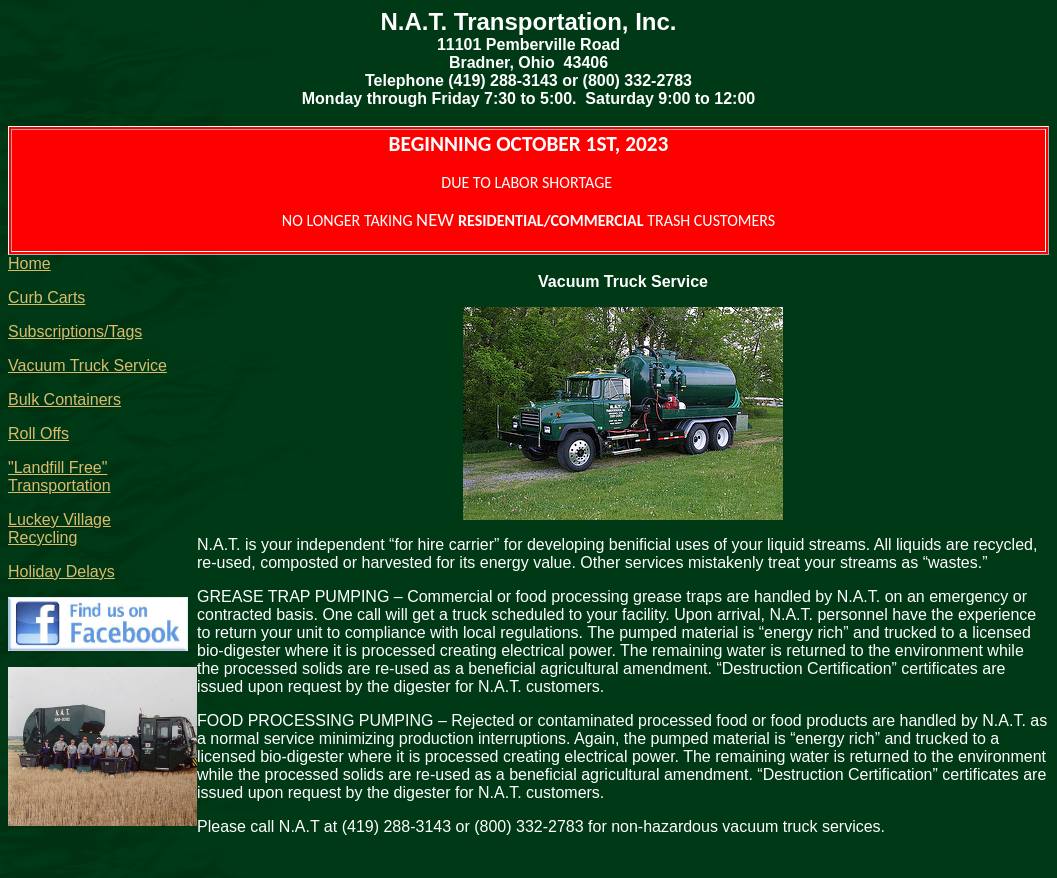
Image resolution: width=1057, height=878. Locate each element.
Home (29, 263)
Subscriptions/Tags (75, 331)
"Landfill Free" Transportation (59, 476)
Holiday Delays (61, 571)
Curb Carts (46, 297)
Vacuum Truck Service (87, 365)
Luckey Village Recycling (59, 528)
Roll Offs (38, 433)
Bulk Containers (64, 399)
